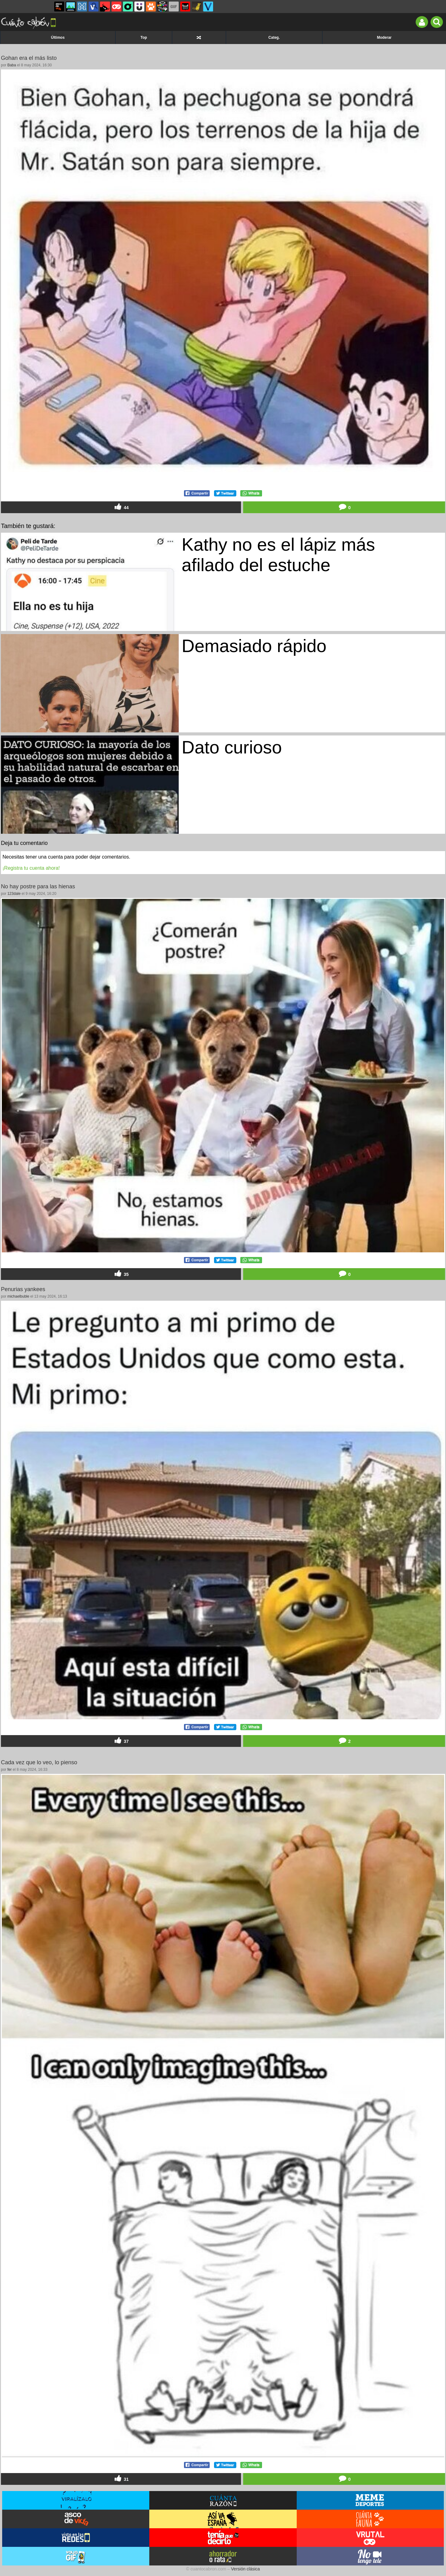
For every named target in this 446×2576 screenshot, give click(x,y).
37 (121, 1741)
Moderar (384, 37)
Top (144, 37)
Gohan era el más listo (29, 58)
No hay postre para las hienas (38, 886)
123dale (14, 893)
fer (9, 1769)
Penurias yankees (23, 1289)
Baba (11, 65)
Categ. (274, 37)
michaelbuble (18, 1296)
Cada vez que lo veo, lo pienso (39, 1762)
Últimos (58, 37)
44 (121, 507)
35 (121, 1274)
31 (121, 2479)
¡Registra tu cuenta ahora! (31, 868)
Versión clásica (245, 2568)
